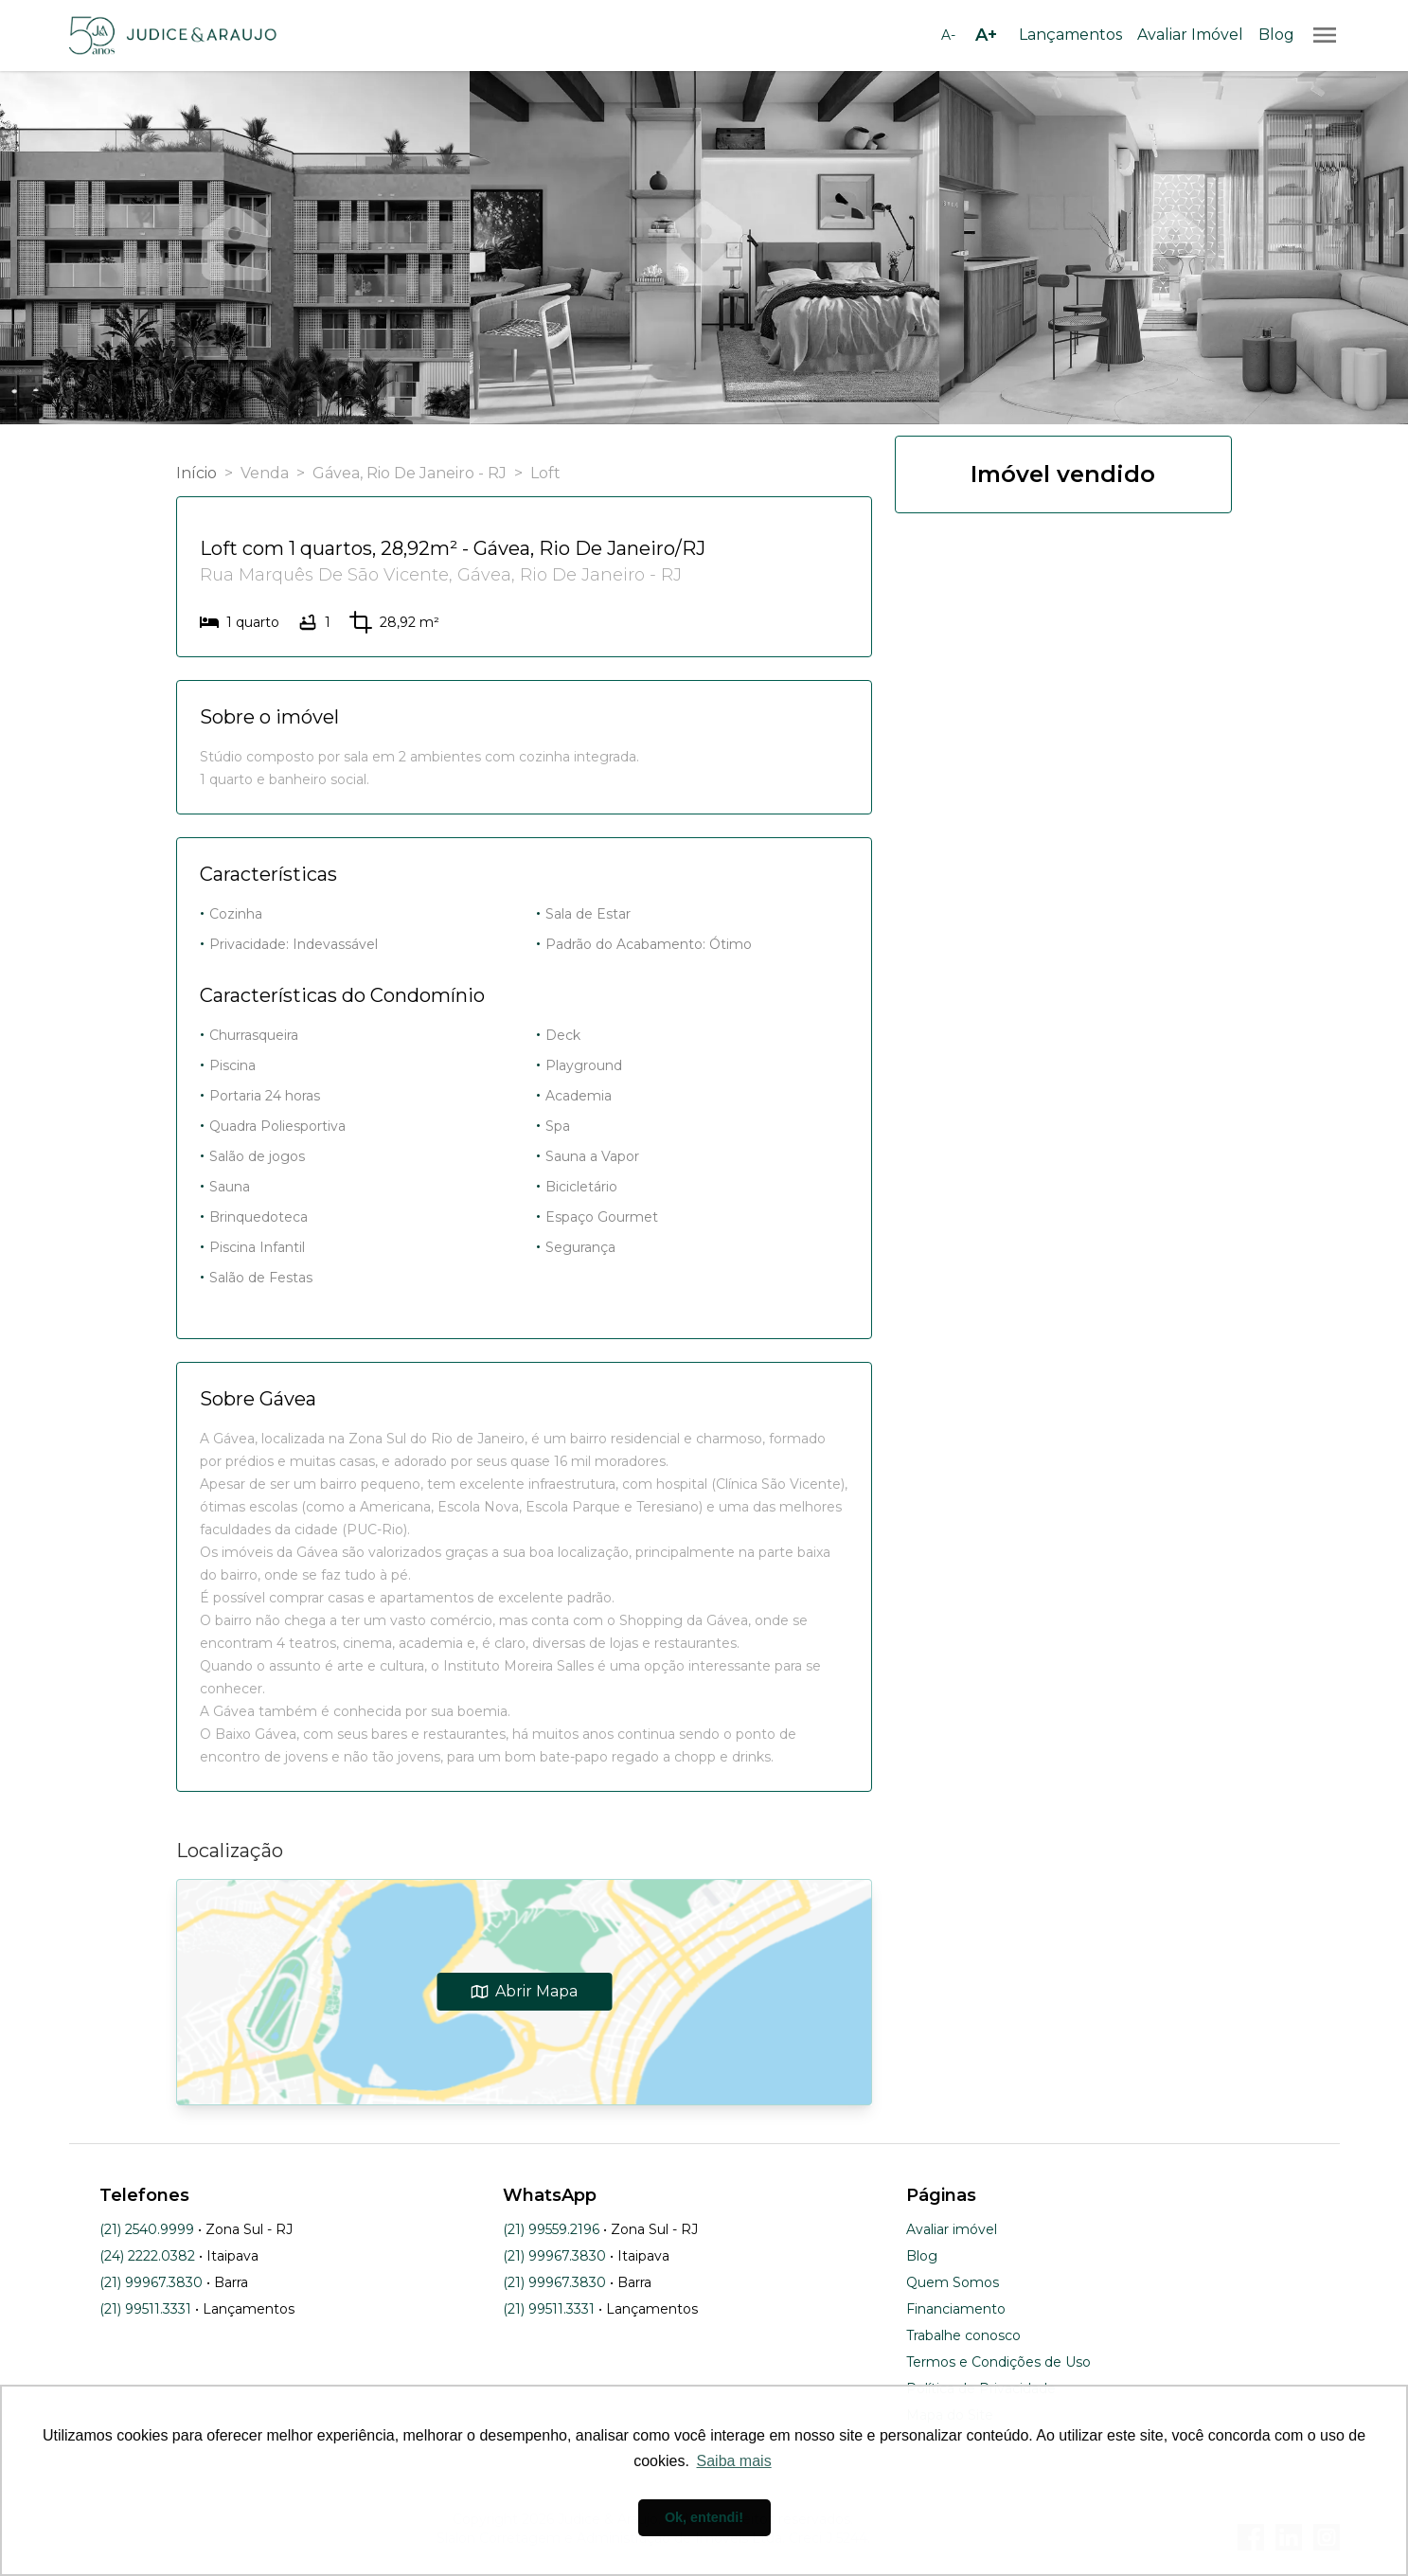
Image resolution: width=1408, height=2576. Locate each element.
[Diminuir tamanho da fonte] (949, 35)
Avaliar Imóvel (1190, 35)
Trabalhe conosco (963, 2335)
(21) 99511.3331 (145, 2308)
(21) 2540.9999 (146, 2229)
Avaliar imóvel (951, 2229)
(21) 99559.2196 (551, 2229)
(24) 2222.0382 (147, 2255)
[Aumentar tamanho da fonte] (987, 35)
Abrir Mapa (524, 1991)
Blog (1276, 35)
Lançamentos (1070, 35)
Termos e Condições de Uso (998, 2361)
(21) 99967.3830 (151, 2282)
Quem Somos (952, 2282)
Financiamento (956, 2308)
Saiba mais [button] (734, 2461)
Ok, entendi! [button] (704, 2517)
